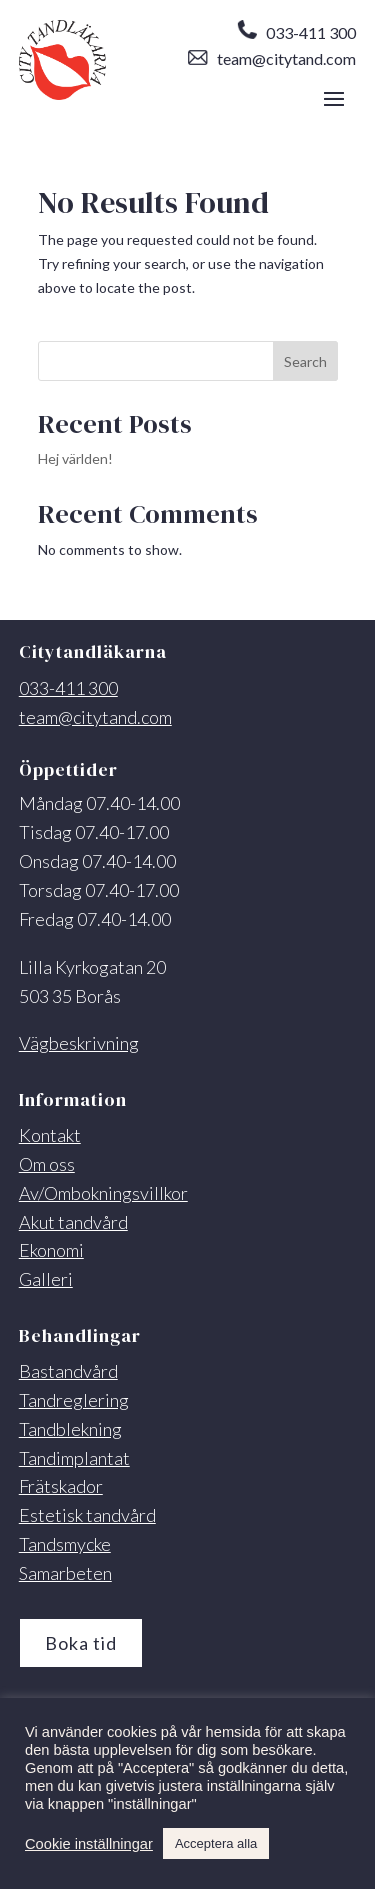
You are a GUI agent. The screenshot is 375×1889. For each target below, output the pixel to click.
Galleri (46, 1279)
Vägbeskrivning (79, 1043)
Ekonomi (51, 1250)
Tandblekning (70, 1429)
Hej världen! (75, 458)
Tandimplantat (74, 1458)
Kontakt (50, 1135)
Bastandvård (68, 1371)
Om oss (47, 1164)
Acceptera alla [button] (216, 1843)
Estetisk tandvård (87, 1515)
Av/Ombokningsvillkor (103, 1193)
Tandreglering (74, 1400)
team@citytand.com (272, 58)
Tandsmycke (65, 1544)
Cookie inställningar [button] (89, 1844)
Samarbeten (65, 1573)
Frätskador (61, 1486)
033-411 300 (296, 32)
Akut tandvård (73, 1222)
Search (305, 361)
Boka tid (81, 1643)
